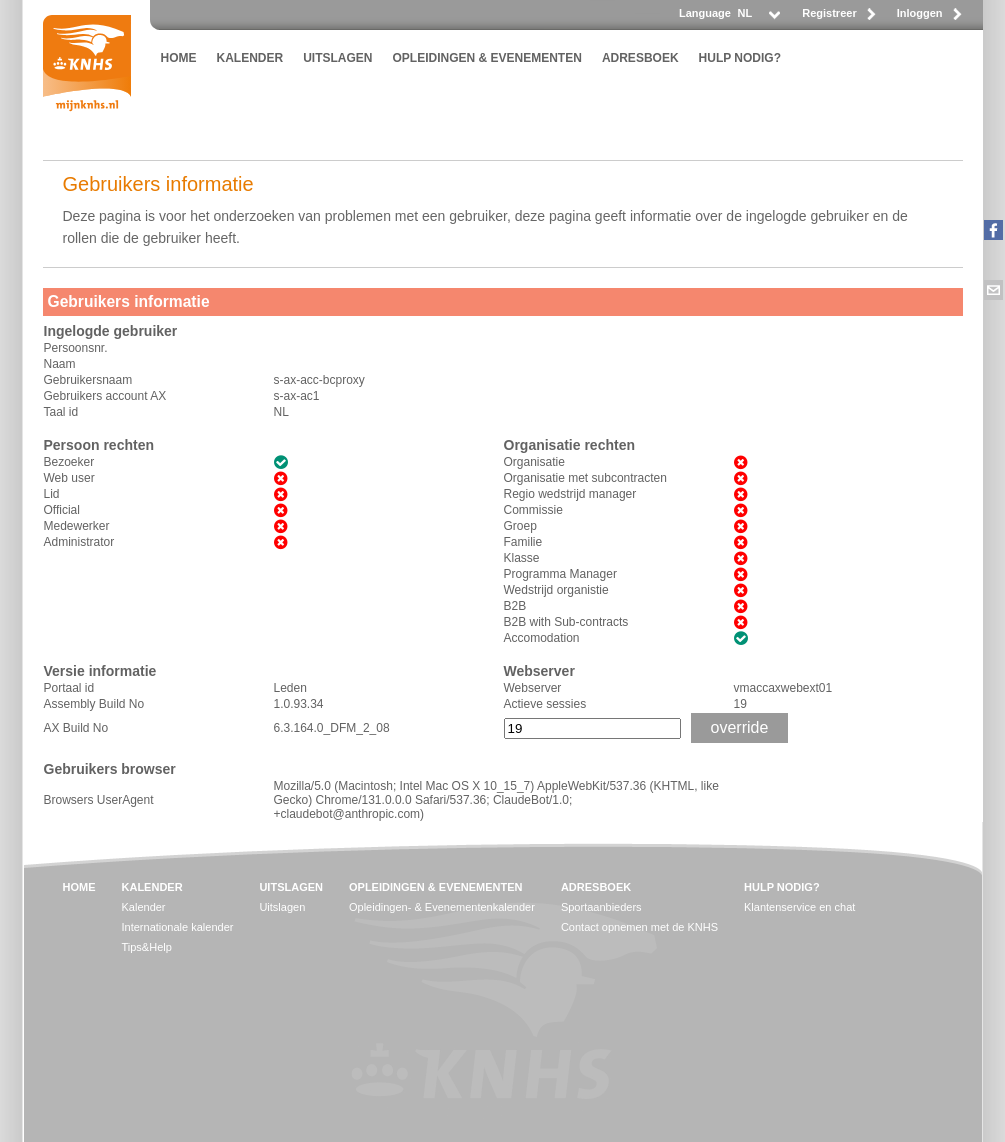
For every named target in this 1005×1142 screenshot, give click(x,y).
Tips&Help (147, 947)
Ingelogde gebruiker (111, 331)
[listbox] (758, 18)
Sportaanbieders (601, 907)
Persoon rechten (99, 445)
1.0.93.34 (299, 704)
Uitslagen (282, 907)
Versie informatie (100, 671)
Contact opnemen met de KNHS (639, 927)
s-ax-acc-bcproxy (319, 380)
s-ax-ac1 (297, 396)
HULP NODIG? (740, 58)
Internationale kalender (178, 927)
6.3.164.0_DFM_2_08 (332, 728)
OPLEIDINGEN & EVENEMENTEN (487, 58)
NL (281, 412)
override (740, 727)
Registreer (829, 13)
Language (705, 13)
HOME (179, 58)
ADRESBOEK (640, 58)
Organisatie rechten (570, 445)
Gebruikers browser (110, 769)
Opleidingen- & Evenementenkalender (442, 907)
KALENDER (250, 58)
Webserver (539, 671)
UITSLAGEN (337, 58)
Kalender (144, 907)
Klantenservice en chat (799, 907)
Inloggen (920, 13)
